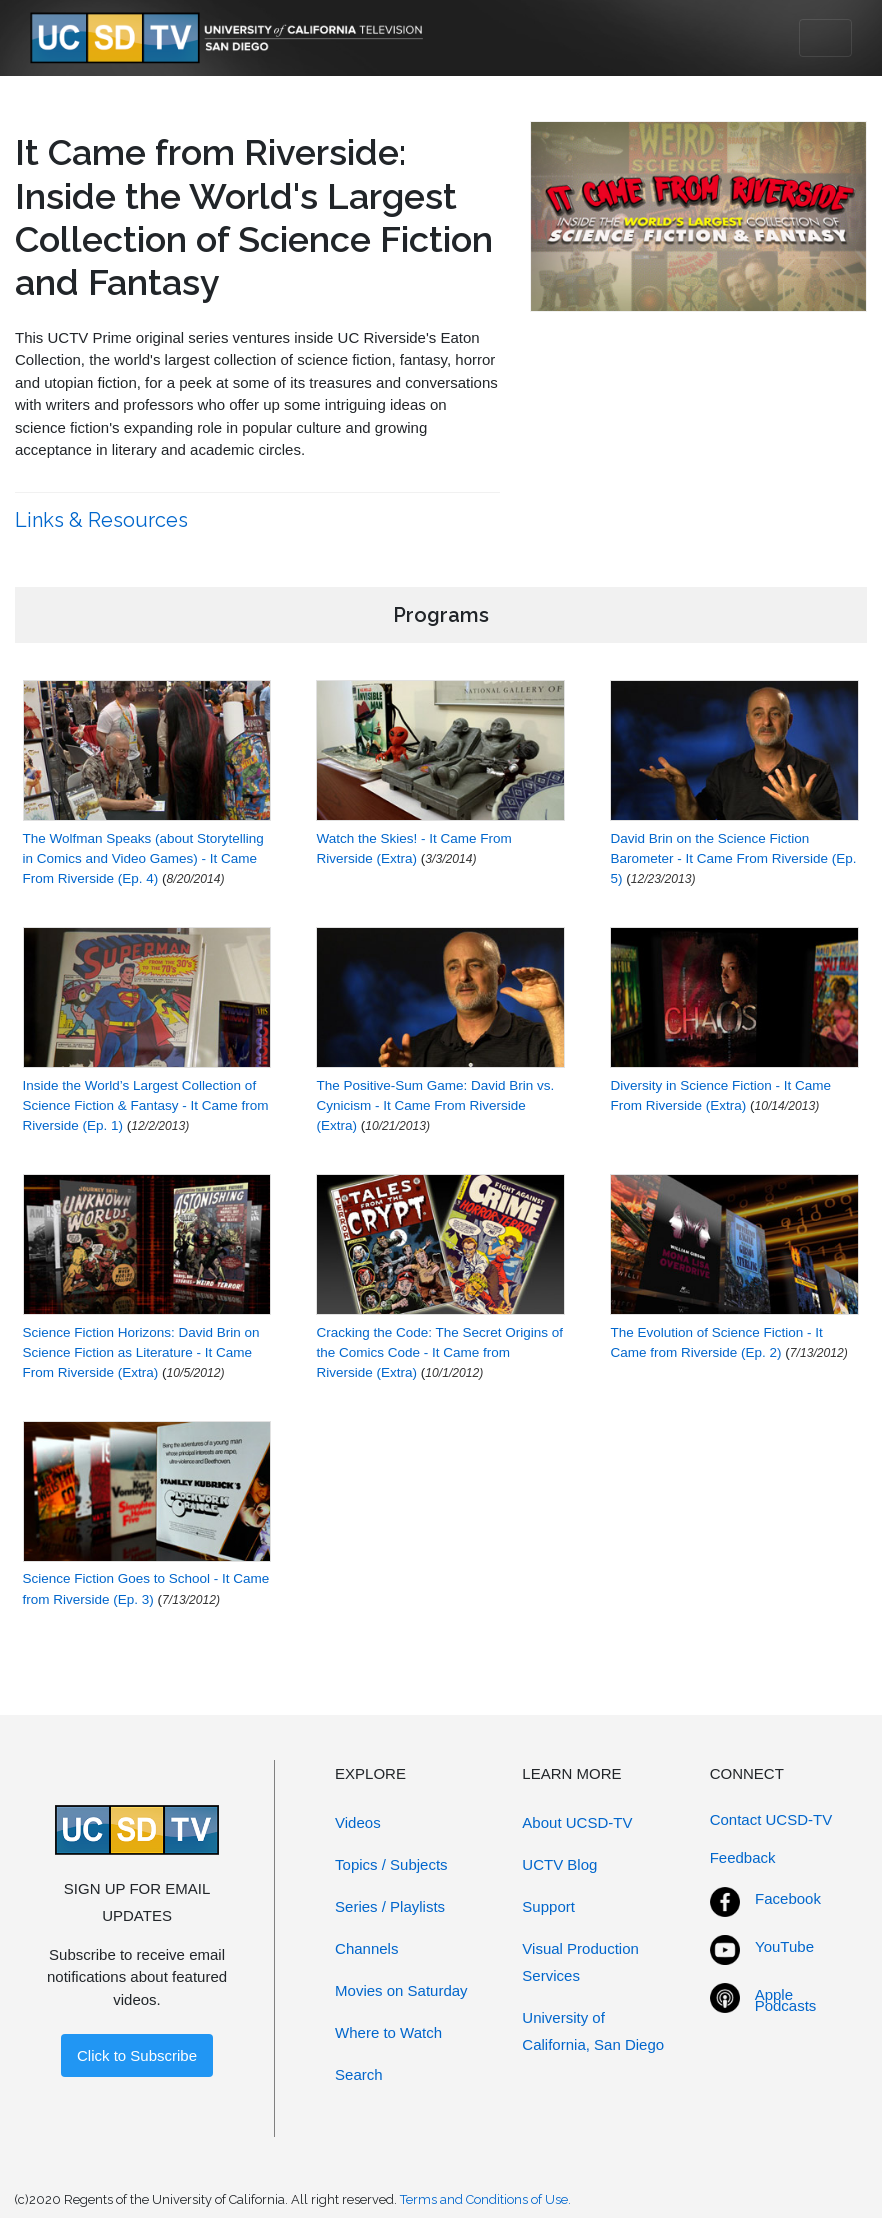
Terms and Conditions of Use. (485, 2199)
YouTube (784, 1946)
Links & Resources (104, 520)
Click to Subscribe (137, 2055)
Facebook (788, 1898)
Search (359, 2074)
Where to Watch (388, 2032)
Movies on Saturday (401, 1990)
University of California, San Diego (593, 2031)
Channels (366, 1948)
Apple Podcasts (786, 2000)
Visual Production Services (580, 1962)
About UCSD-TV (577, 1822)
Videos (358, 1822)
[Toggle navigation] (825, 38)
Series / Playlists (390, 1906)
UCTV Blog (559, 1864)
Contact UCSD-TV (771, 1819)
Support (548, 1906)
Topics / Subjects (391, 1864)
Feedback (743, 1857)
